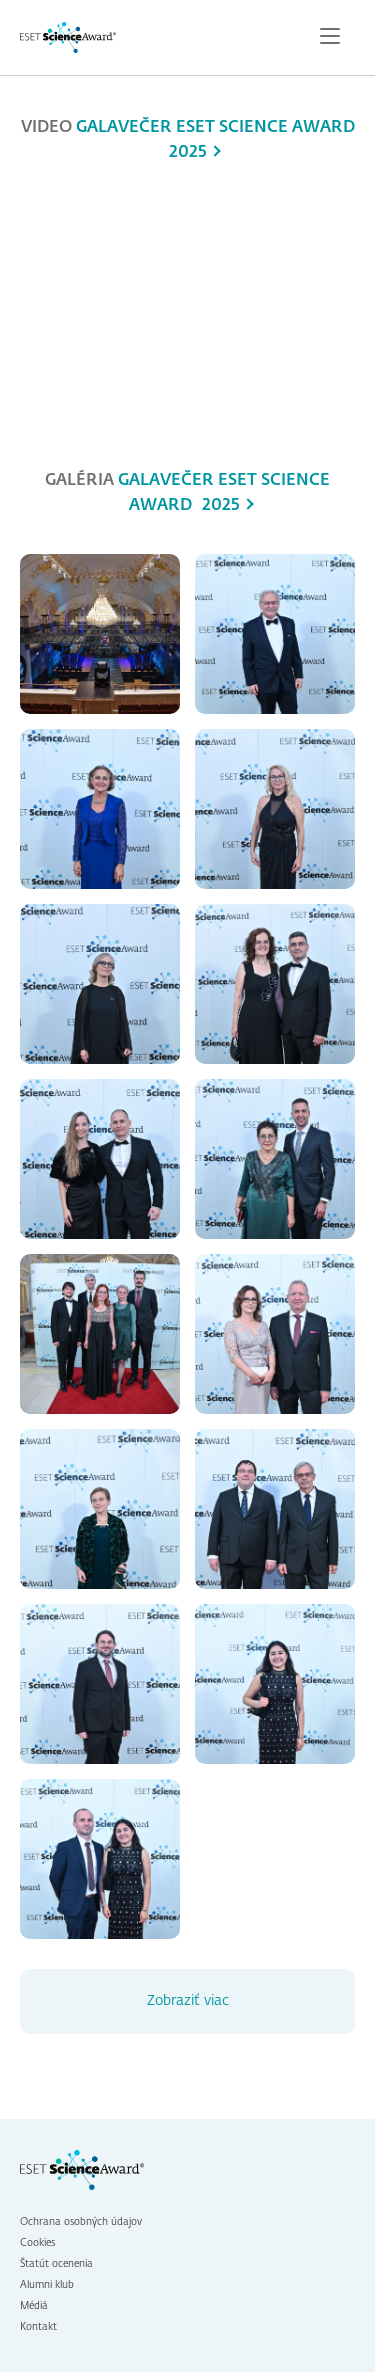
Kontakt (38, 2327)
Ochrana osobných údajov (81, 2222)
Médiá (34, 2306)
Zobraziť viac (188, 2001)
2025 (188, 153)
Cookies (37, 2243)
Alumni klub (47, 2285)
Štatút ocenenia (56, 2264)
